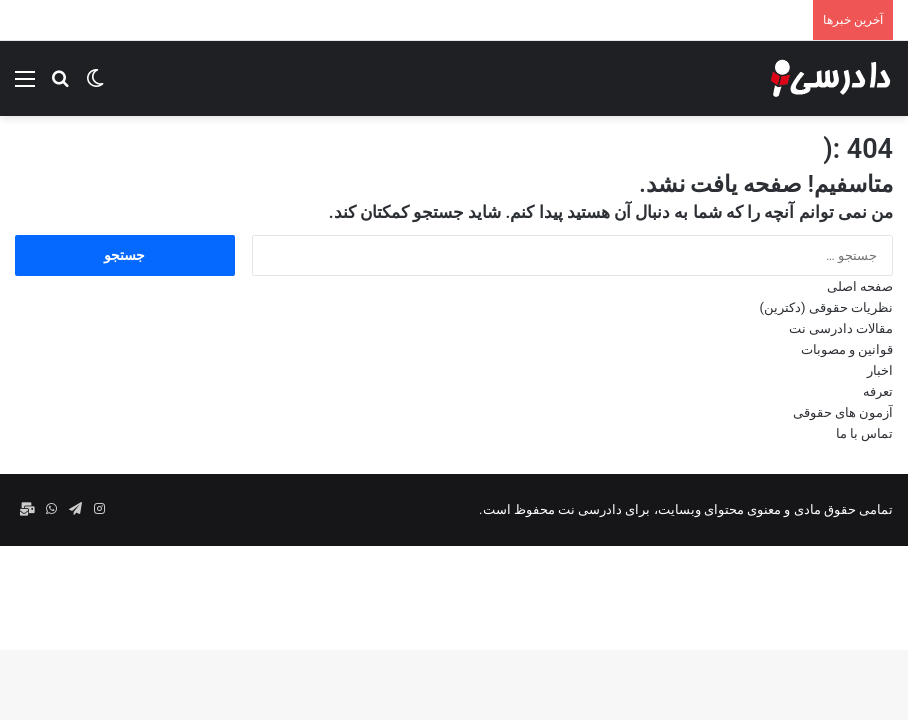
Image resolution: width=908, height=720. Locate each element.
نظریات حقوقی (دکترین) (826, 307)
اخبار (880, 370)
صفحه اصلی (860, 286)
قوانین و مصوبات (847, 349)
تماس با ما (864, 433)
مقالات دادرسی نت (841, 328)
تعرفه (878, 391)
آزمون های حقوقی (843, 412)
